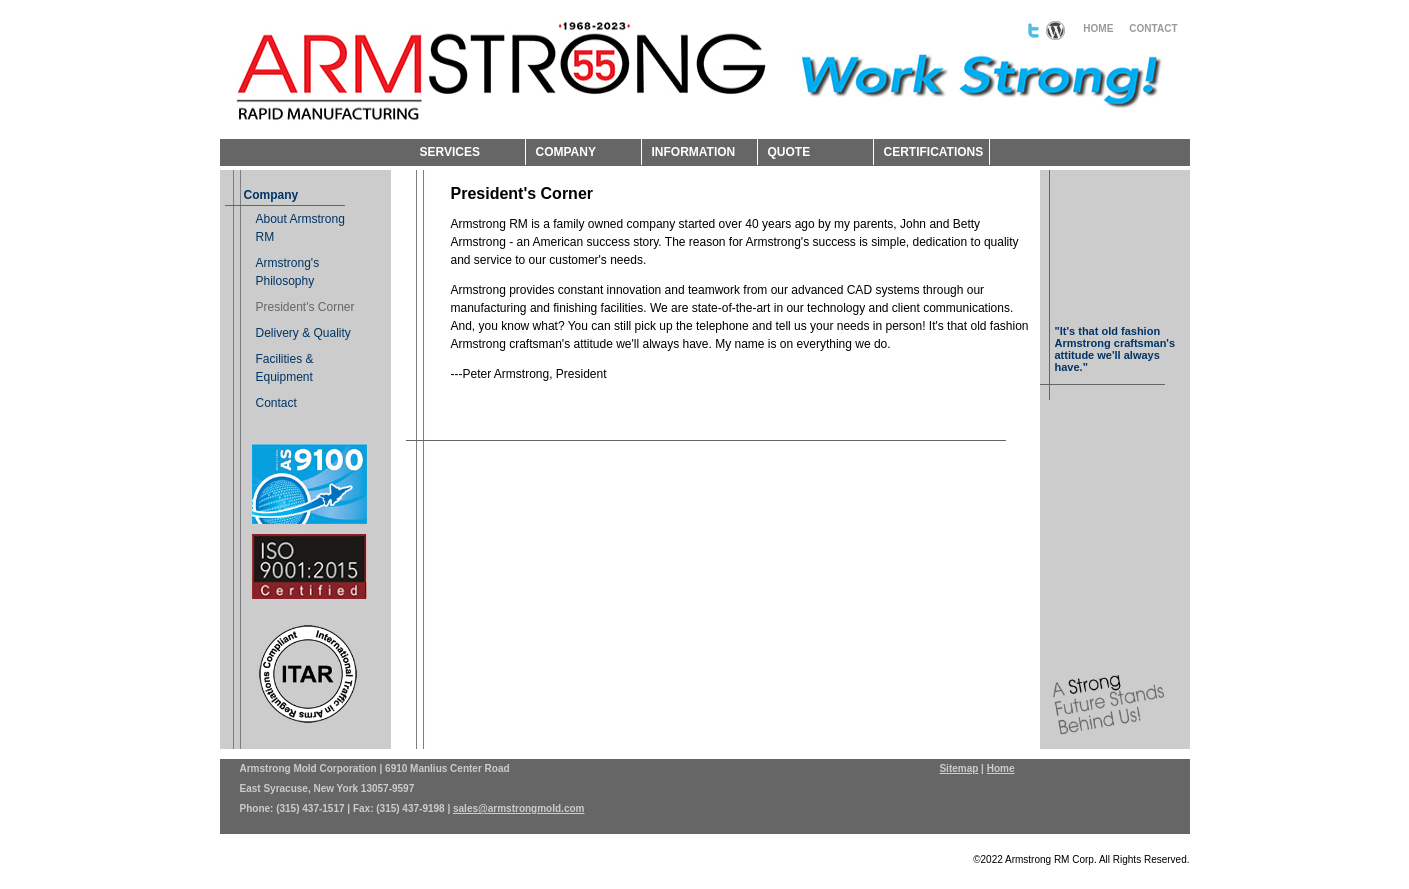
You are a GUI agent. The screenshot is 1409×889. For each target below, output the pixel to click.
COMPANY (566, 152)
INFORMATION (694, 152)
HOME (1098, 28)
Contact (276, 403)
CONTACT (1153, 28)
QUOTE (789, 152)
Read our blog (1055, 30)
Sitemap (958, 768)
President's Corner (305, 307)
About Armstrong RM (300, 228)
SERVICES (450, 152)
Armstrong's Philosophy (288, 272)
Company (271, 195)
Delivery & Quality (303, 333)
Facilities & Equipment (285, 368)
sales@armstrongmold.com (518, 808)
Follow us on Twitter (1033, 30)
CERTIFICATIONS (934, 152)
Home (1001, 768)
